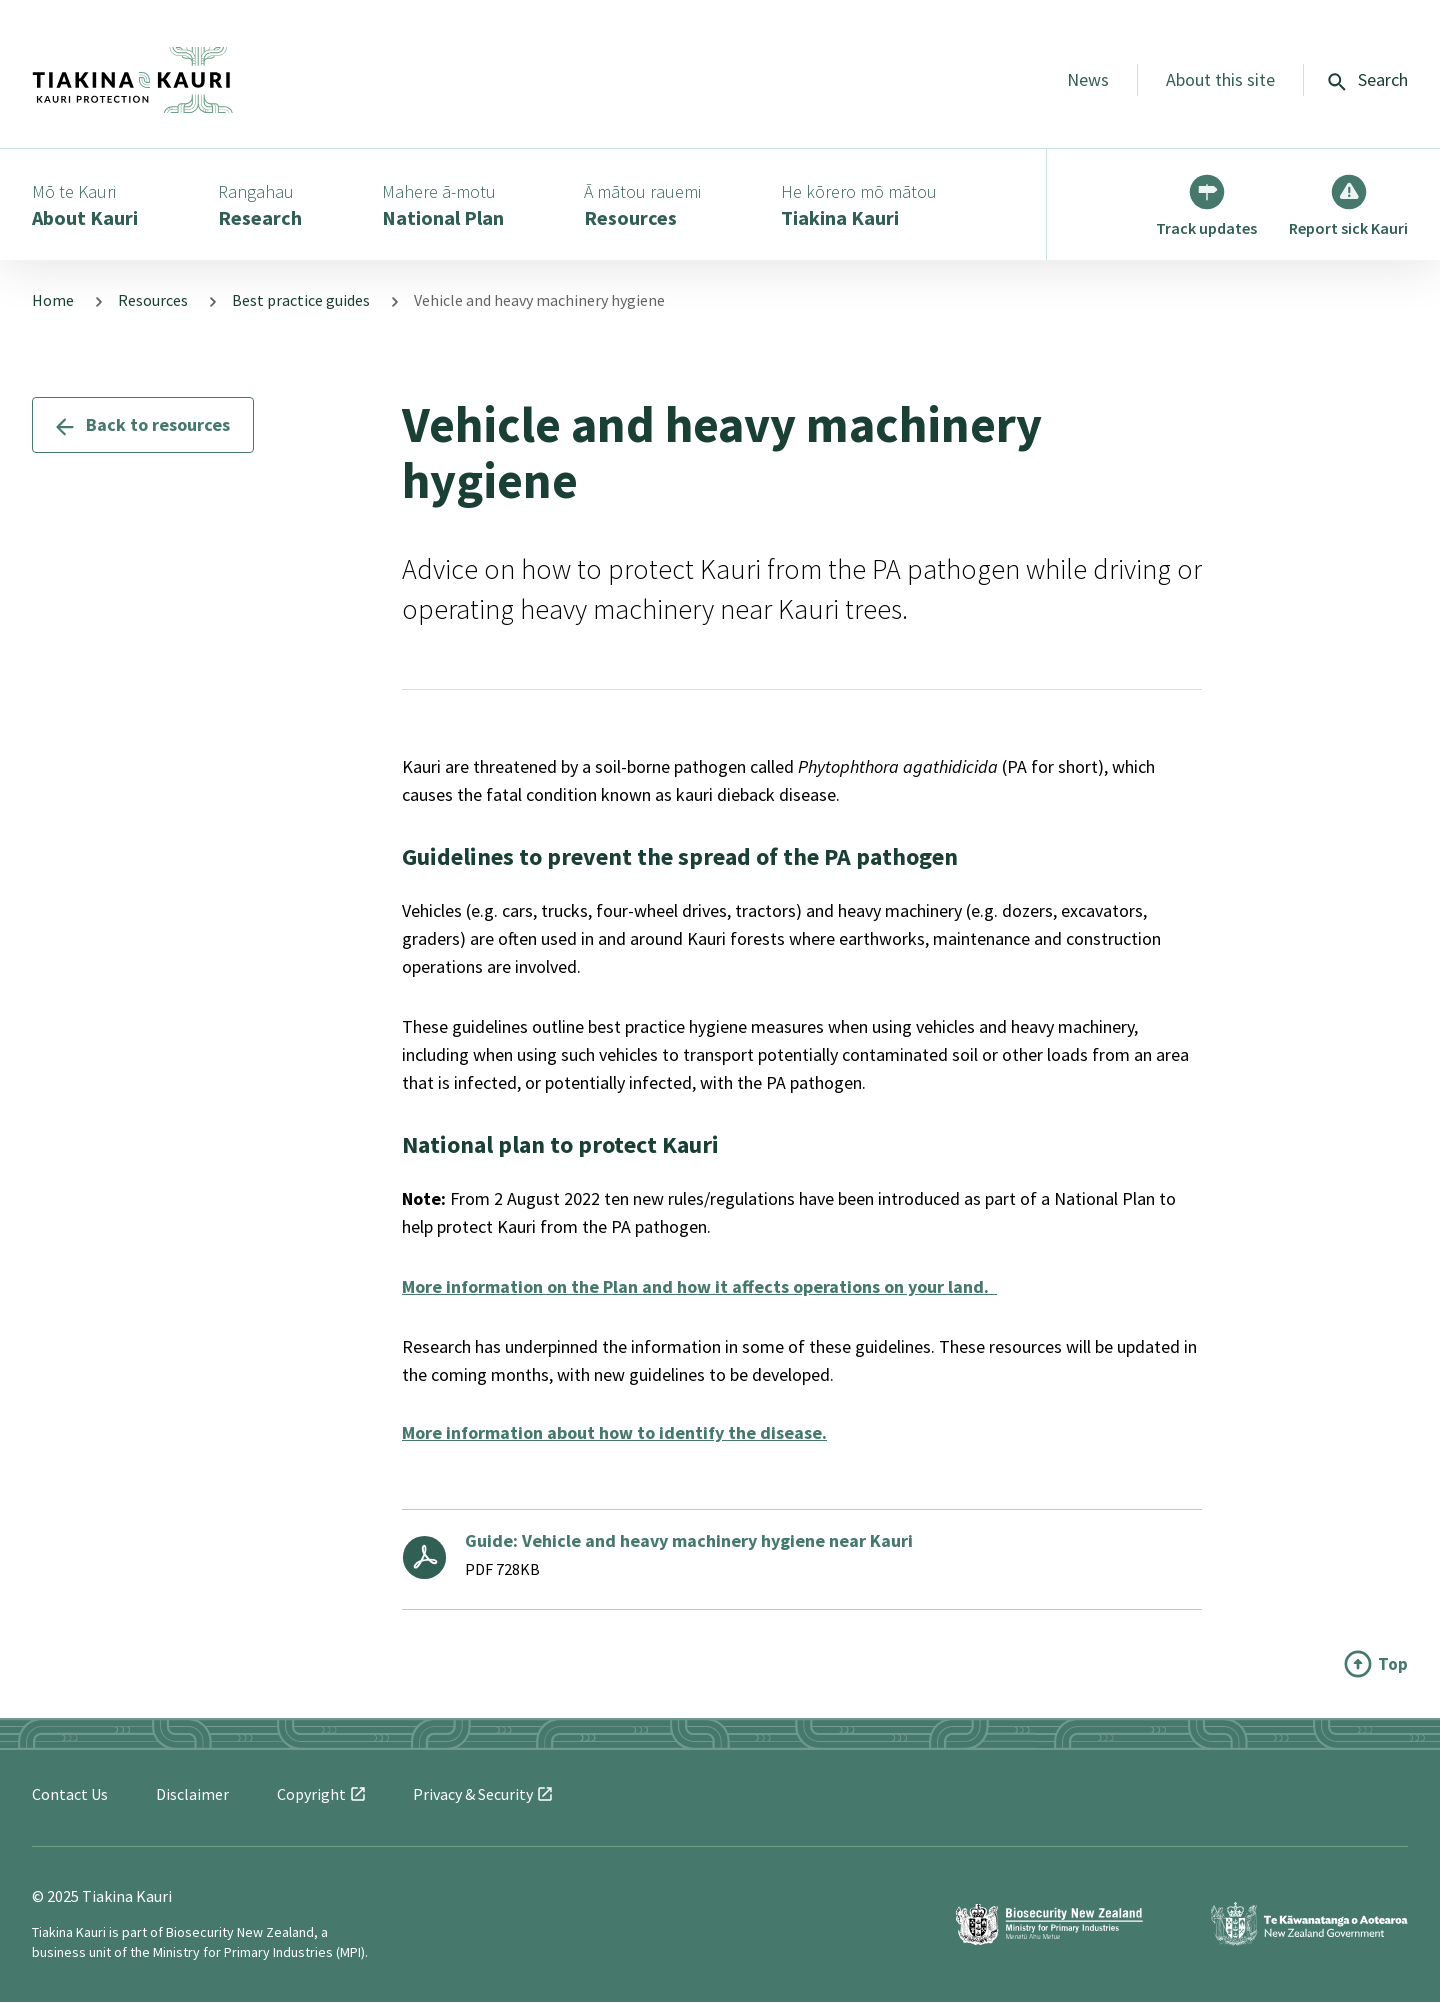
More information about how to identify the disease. (614, 1435)
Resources (153, 304)
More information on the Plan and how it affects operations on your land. (699, 1289)
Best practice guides (301, 304)
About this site (1220, 79)
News (1088, 79)
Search (1368, 79)
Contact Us (70, 1797)
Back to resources (143, 427)
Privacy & (482, 1797)
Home (53, 304)
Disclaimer (192, 1797)
